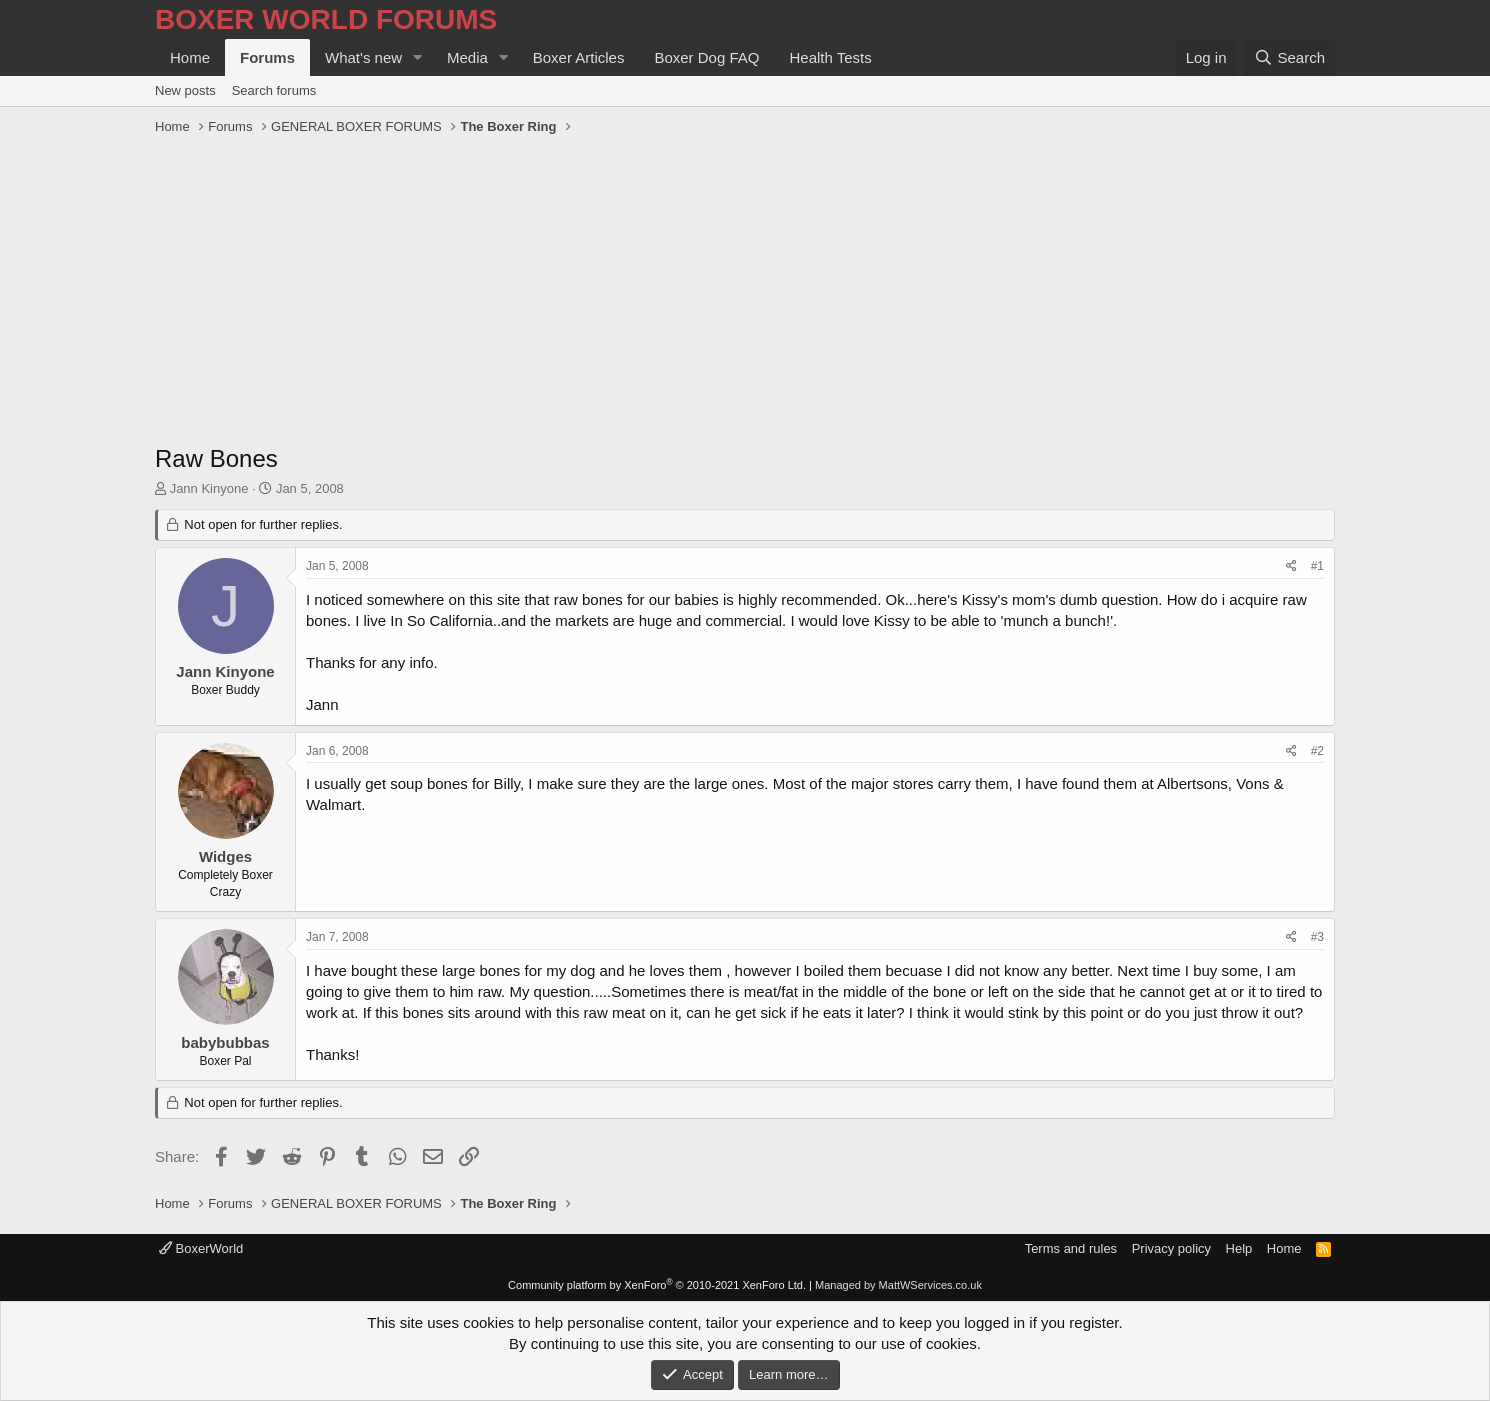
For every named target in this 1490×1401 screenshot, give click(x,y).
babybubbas (225, 1042)
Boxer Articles (579, 57)
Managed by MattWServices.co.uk (898, 1285)
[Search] (1289, 57)
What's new (363, 57)
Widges (225, 856)
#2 (1317, 751)
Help (1239, 1248)
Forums (267, 57)
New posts (185, 90)
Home (190, 57)
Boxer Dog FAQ (706, 57)
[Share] (1291, 566)
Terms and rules (1071, 1248)
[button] (418, 57)
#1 (1317, 566)
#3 (1317, 937)
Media (467, 57)
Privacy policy (1171, 1248)
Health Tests (830, 57)
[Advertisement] (745, 292)
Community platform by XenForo (657, 1285)
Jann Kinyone (209, 488)
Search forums (274, 90)
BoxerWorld (201, 1248)
